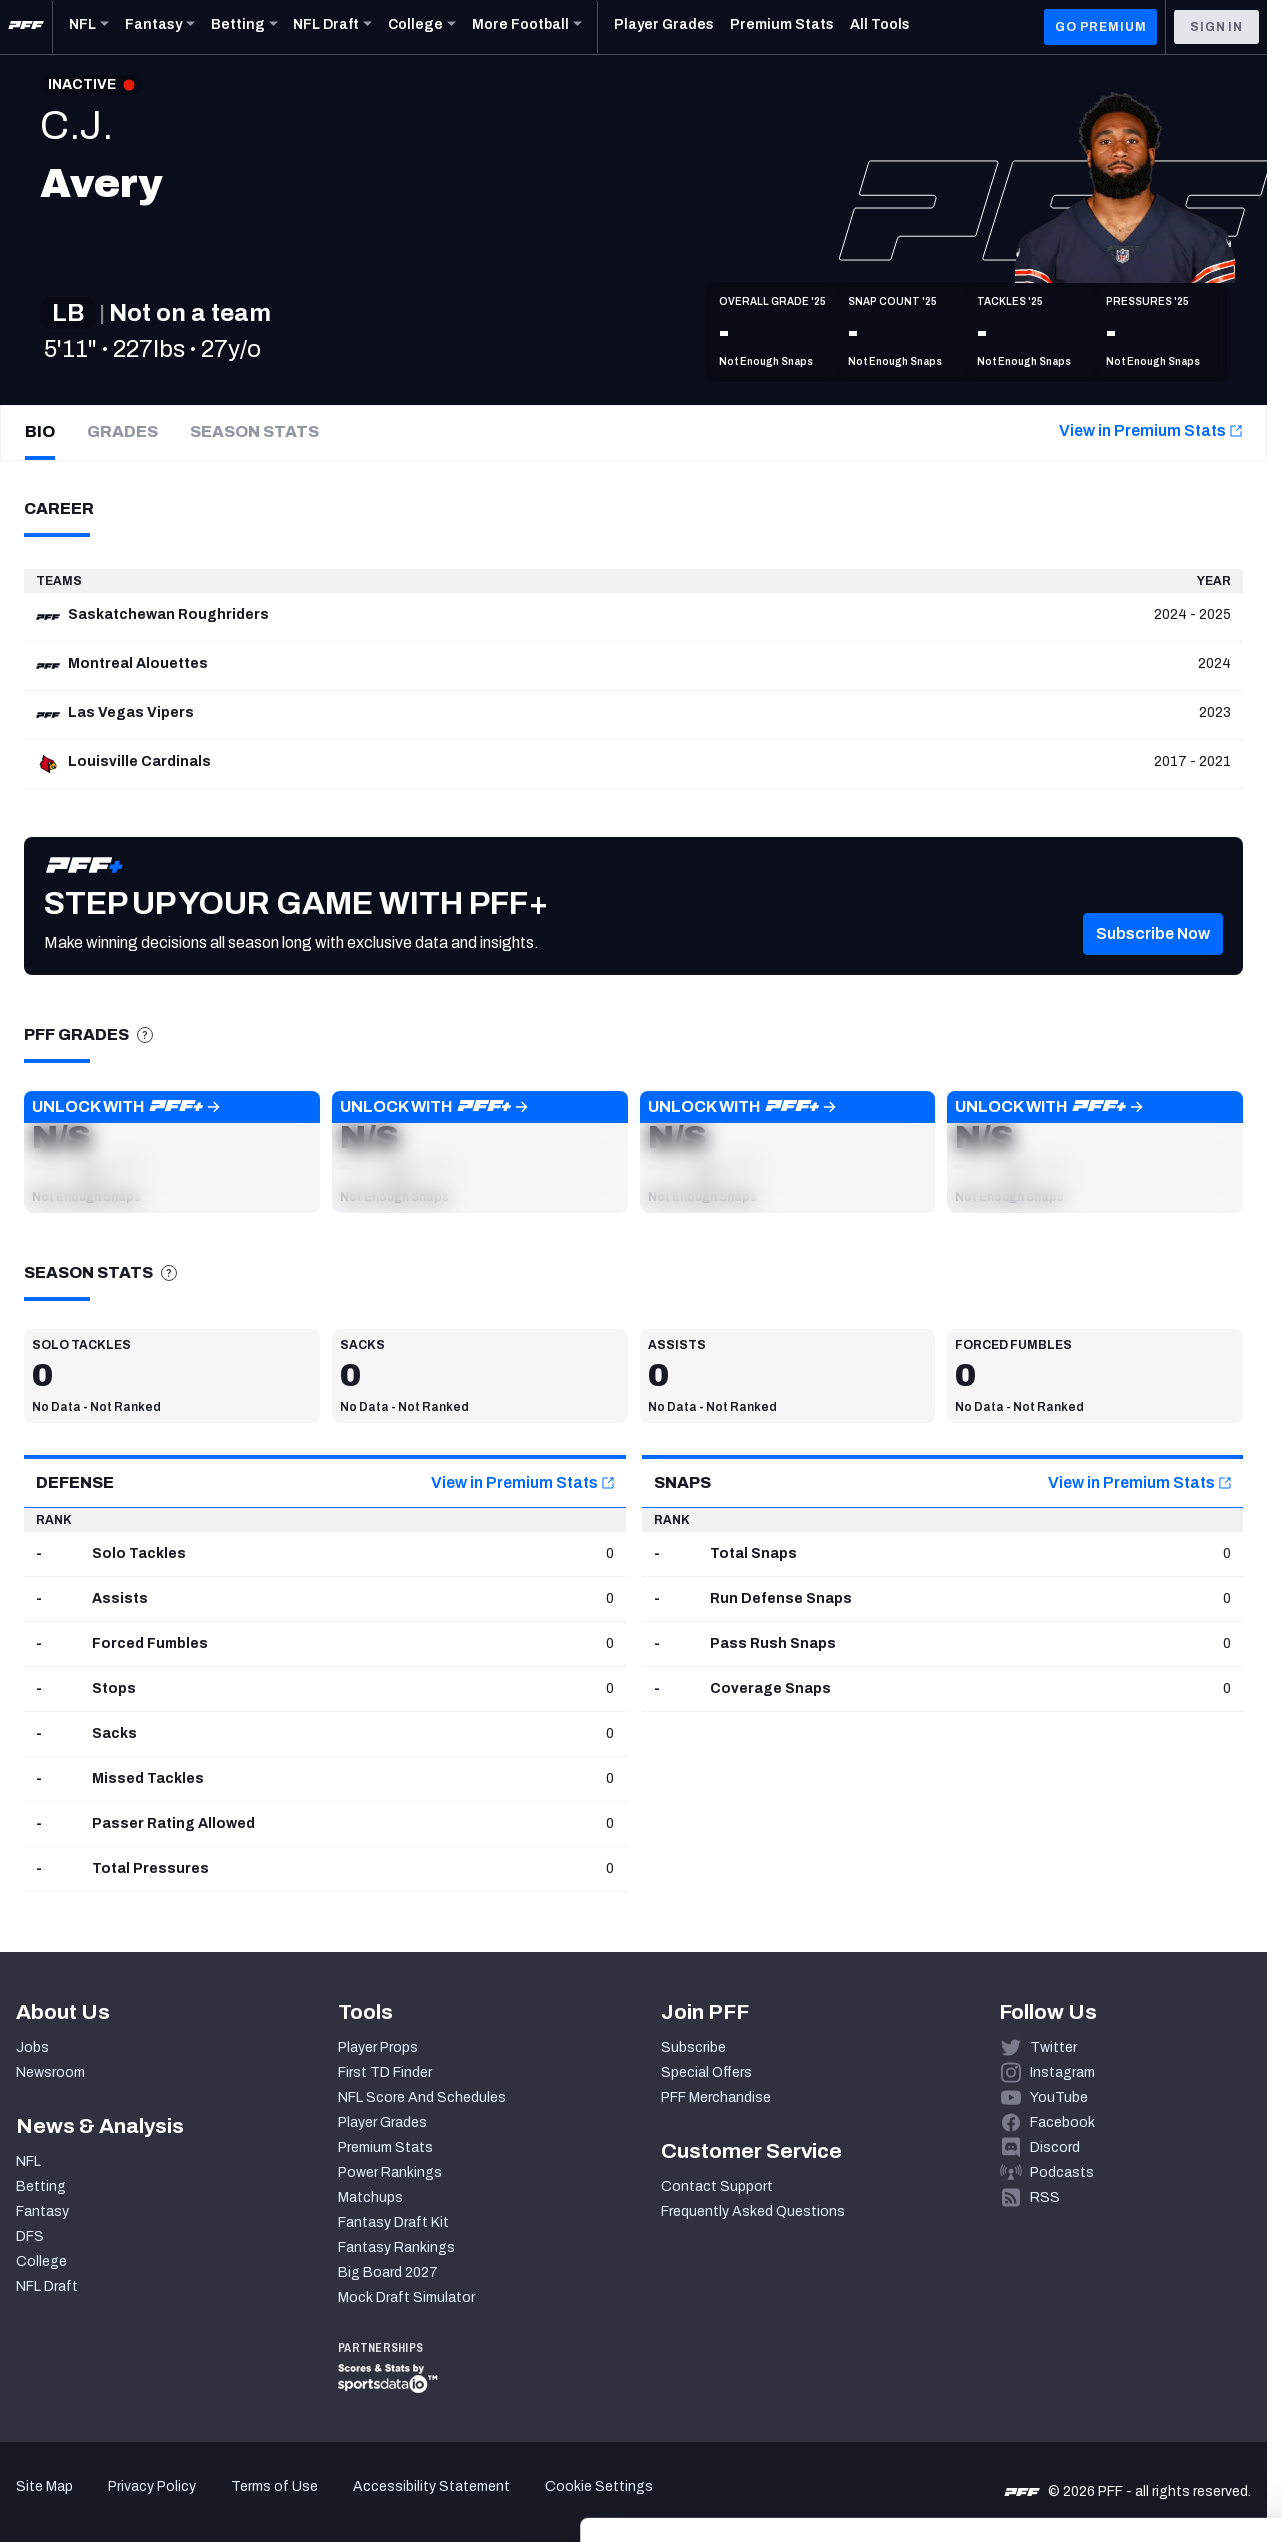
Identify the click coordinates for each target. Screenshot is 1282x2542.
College (41, 2261)
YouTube (1059, 2097)
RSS (1045, 2197)
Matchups (370, 2197)
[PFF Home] (26, 27)
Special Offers (706, 2072)
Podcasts (1062, 2172)
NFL (28, 2161)
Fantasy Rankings (396, 2247)
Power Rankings (390, 2172)
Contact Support (717, 2186)
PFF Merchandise (716, 2097)
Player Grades (382, 2122)
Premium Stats (385, 2147)
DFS (30, 2236)
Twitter (1053, 2047)
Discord (1055, 2147)
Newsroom (50, 2072)
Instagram (1062, 2072)
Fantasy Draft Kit (393, 2222)
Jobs (32, 2047)
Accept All (1115, 2335)
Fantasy (42, 2211)
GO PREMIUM (1100, 27)
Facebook (1062, 2122)
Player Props (378, 2047)
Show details (308, 2502)
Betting (41, 2186)
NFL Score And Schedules (422, 2097)
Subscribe (693, 2047)
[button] (1153, 964)
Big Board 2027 (388, 2272)
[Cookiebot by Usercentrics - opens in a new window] (129, 2503)
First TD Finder (385, 2072)
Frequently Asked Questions (753, 2211)
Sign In (1216, 27)
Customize (1116, 2394)
